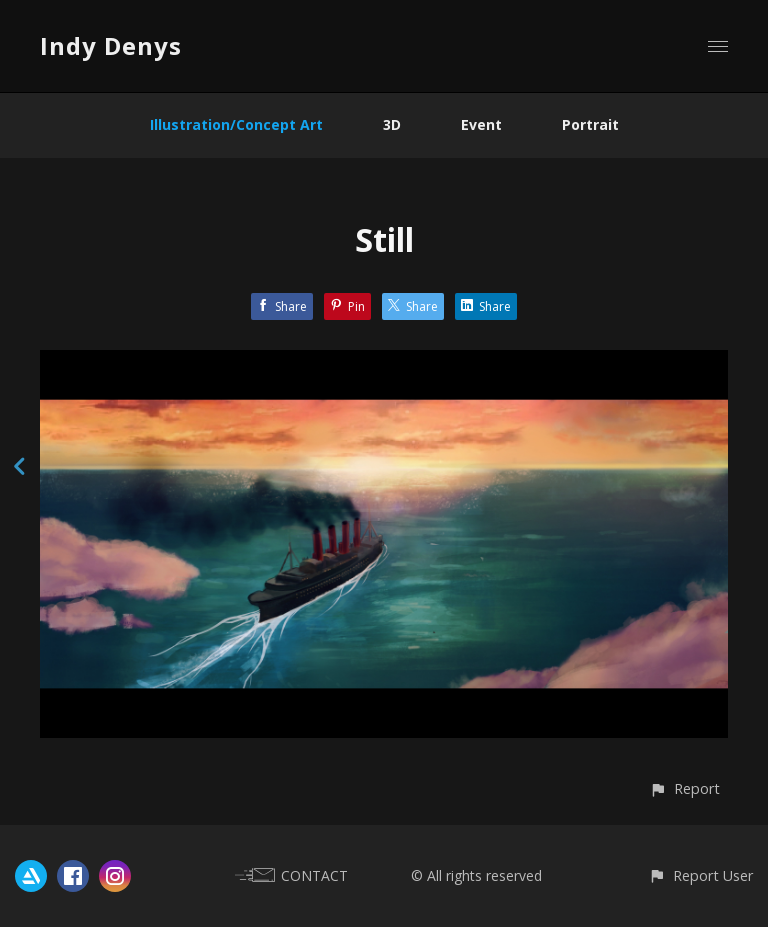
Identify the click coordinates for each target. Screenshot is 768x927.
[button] (684, 788)
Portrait (590, 124)
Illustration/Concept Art (236, 124)
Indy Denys (111, 45)
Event (481, 124)
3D (392, 124)
